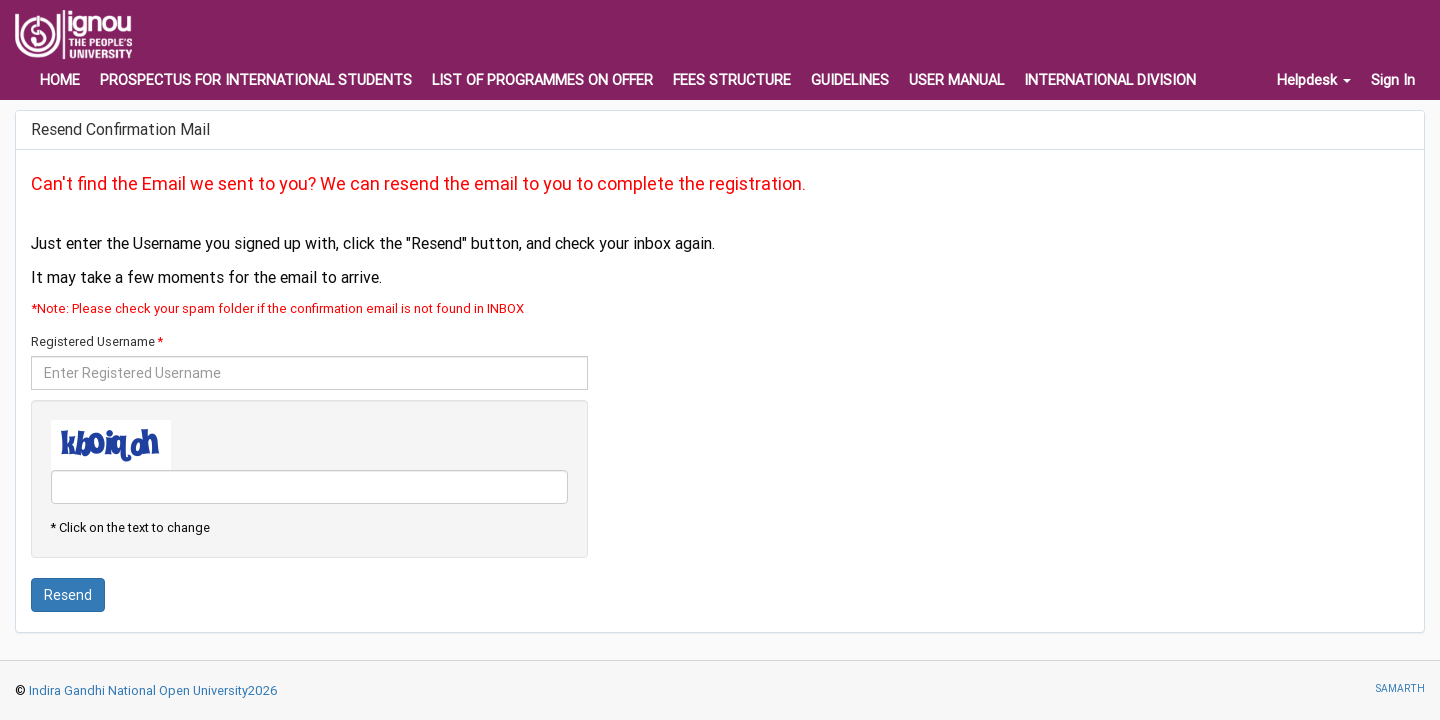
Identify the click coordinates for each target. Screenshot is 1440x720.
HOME (60, 80)
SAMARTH (1400, 688)
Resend (68, 595)
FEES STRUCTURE (732, 80)
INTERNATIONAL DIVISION (1110, 80)
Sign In (1393, 80)
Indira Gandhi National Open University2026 (152, 690)
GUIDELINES (850, 80)
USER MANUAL (956, 80)
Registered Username (93, 341)
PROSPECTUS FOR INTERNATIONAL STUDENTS (256, 80)
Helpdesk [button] (1314, 80)
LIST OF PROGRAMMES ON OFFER (542, 80)
